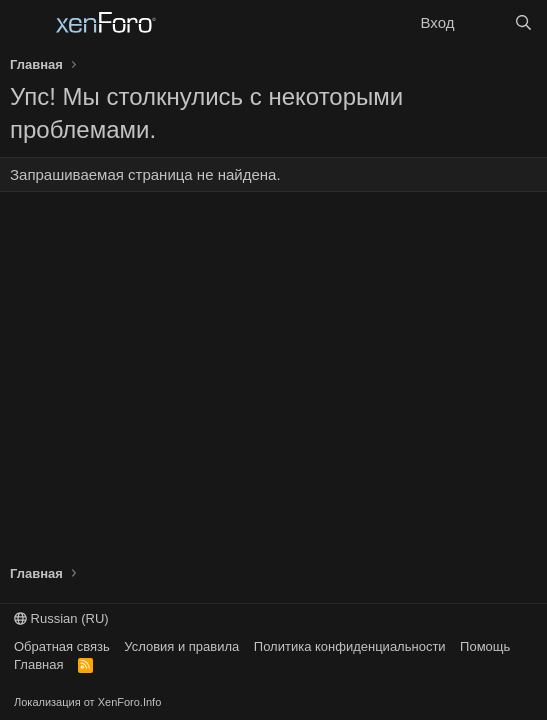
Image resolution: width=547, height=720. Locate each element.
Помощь (485, 646)
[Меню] (27, 23)
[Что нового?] (483, 22)
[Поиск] (523, 22)
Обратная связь (62, 646)
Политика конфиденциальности (350, 646)
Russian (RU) (61, 618)
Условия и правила (181, 646)
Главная (38, 664)
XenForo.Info (130, 702)
